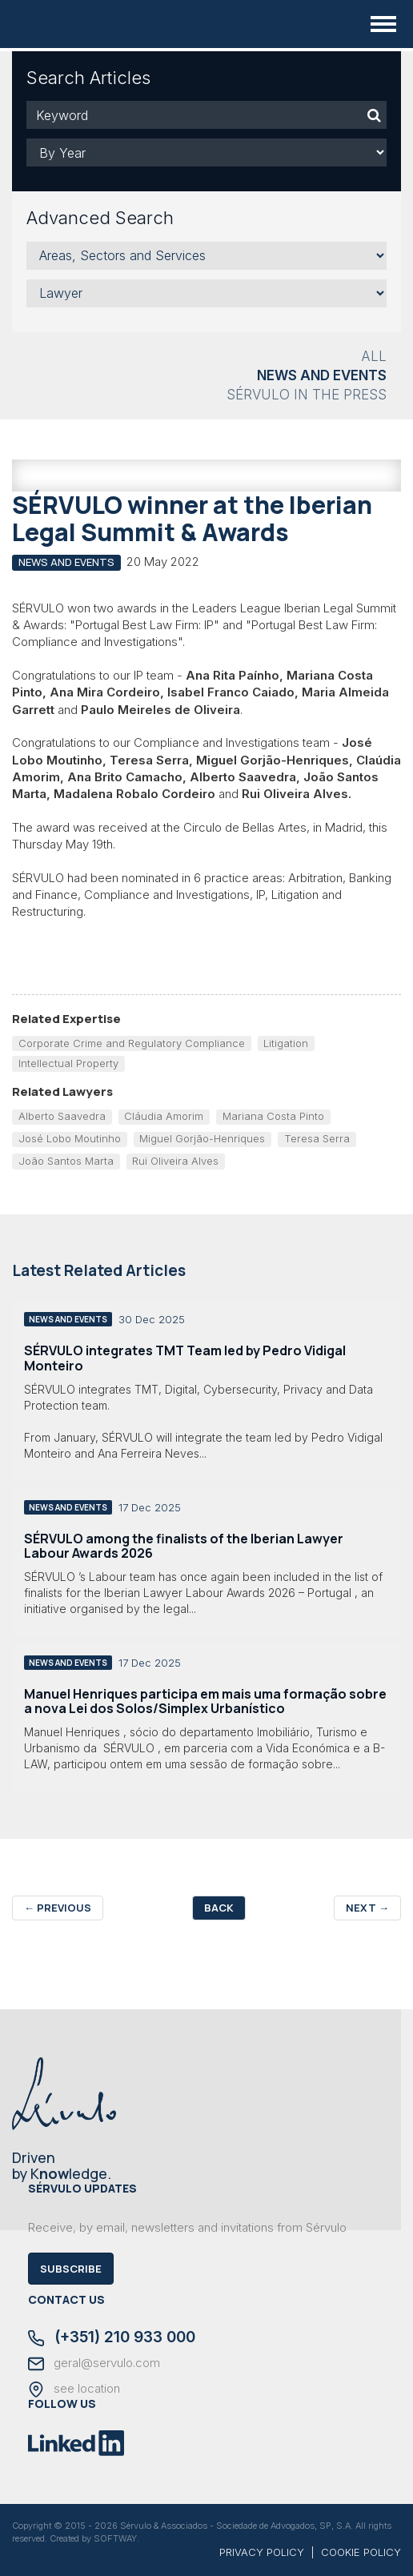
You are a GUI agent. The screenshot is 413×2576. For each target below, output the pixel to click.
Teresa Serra (317, 1138)
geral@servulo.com (94, 2364)
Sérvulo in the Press (307, 395)
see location (74, 2389)
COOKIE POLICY (361, 2552)
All (374, 356)
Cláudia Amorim (163, 1115)
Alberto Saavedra (62, 1115)
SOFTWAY (115, 2538)
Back (219, 1907)
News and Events (322, 375)
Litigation (285, 1043)
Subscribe (71, 2268)
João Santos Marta (66, 1160)
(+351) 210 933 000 (111, 2338)
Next (367, 1907)
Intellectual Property (68, 1063)
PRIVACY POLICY (261, 2552)
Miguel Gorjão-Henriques (202, 1138)
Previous (57, 1907)
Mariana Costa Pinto (273, 1115)
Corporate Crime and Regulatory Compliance (131, 1043)
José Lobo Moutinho (69, 1138)
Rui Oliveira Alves (175, 1160)
